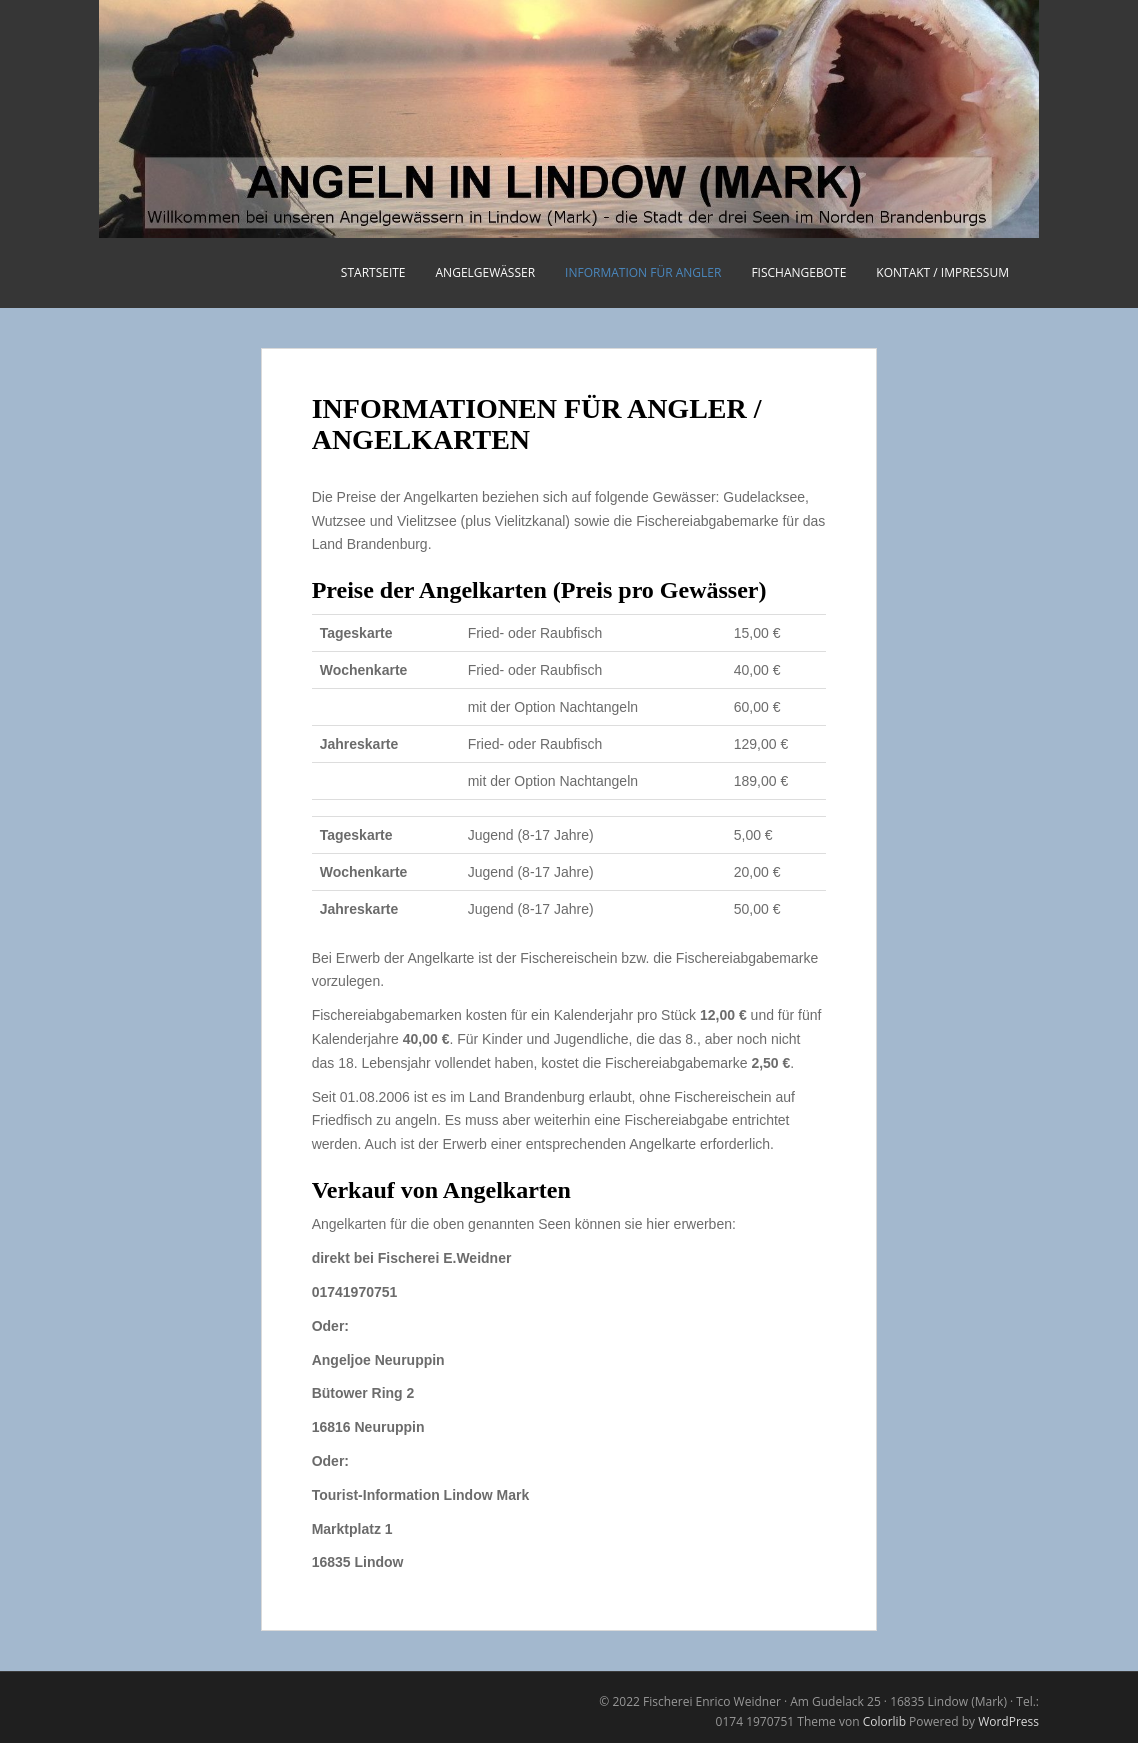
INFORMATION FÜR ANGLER (643, 272)
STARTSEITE (373, 272)
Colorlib (884, 1721)
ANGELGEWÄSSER (486, 272)
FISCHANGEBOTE (798, 272)
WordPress (1008, 1721)
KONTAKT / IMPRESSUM (942, 272)
